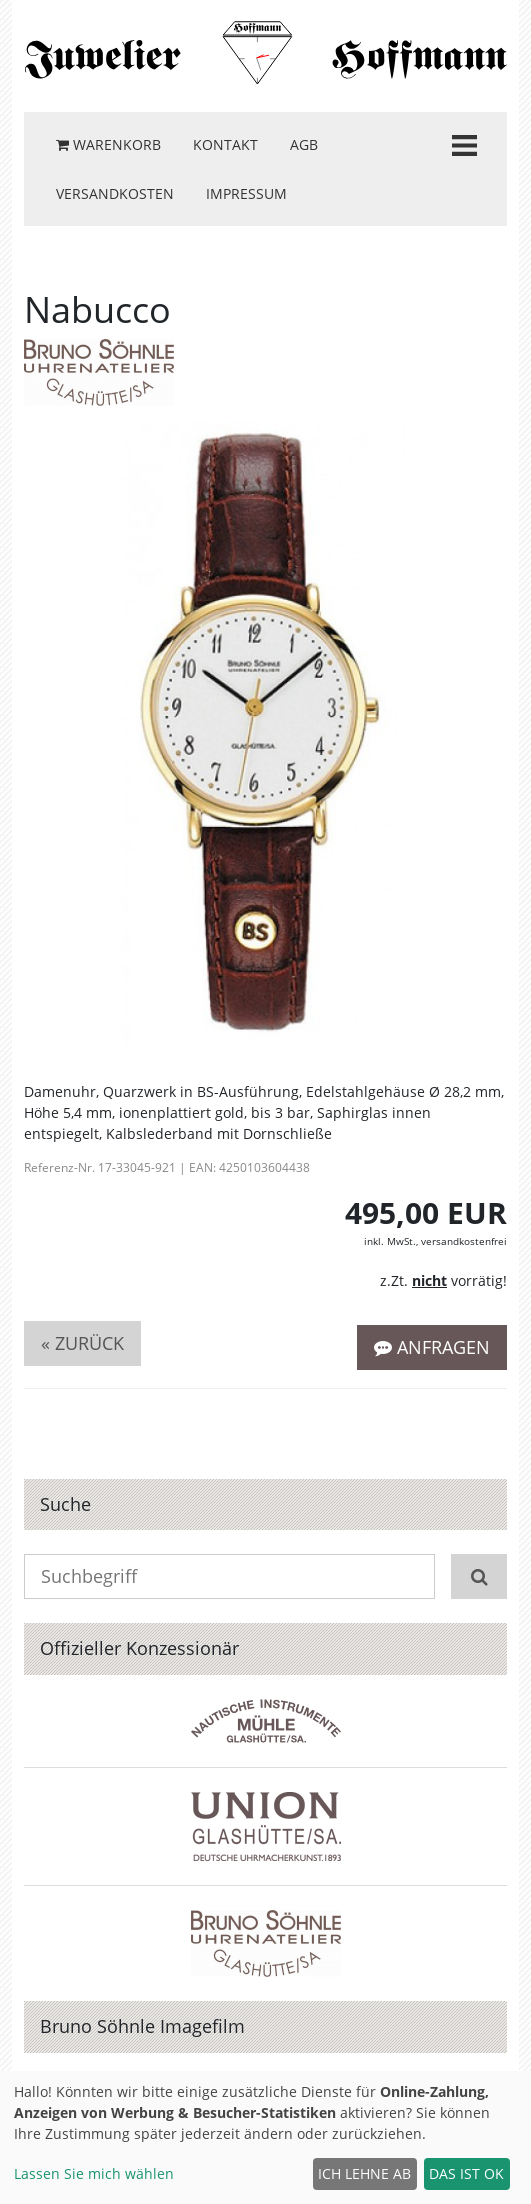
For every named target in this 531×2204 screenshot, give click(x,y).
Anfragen (432, 1347)
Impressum (246, 193)
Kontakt (225, 144)
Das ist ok (466, 2173)
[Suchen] (479, 1576)
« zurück (82, 1343)
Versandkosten (115, 193)
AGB (304, 144)
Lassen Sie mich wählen (94, 2173)
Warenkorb (108, 144)
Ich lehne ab (364, 2173)
